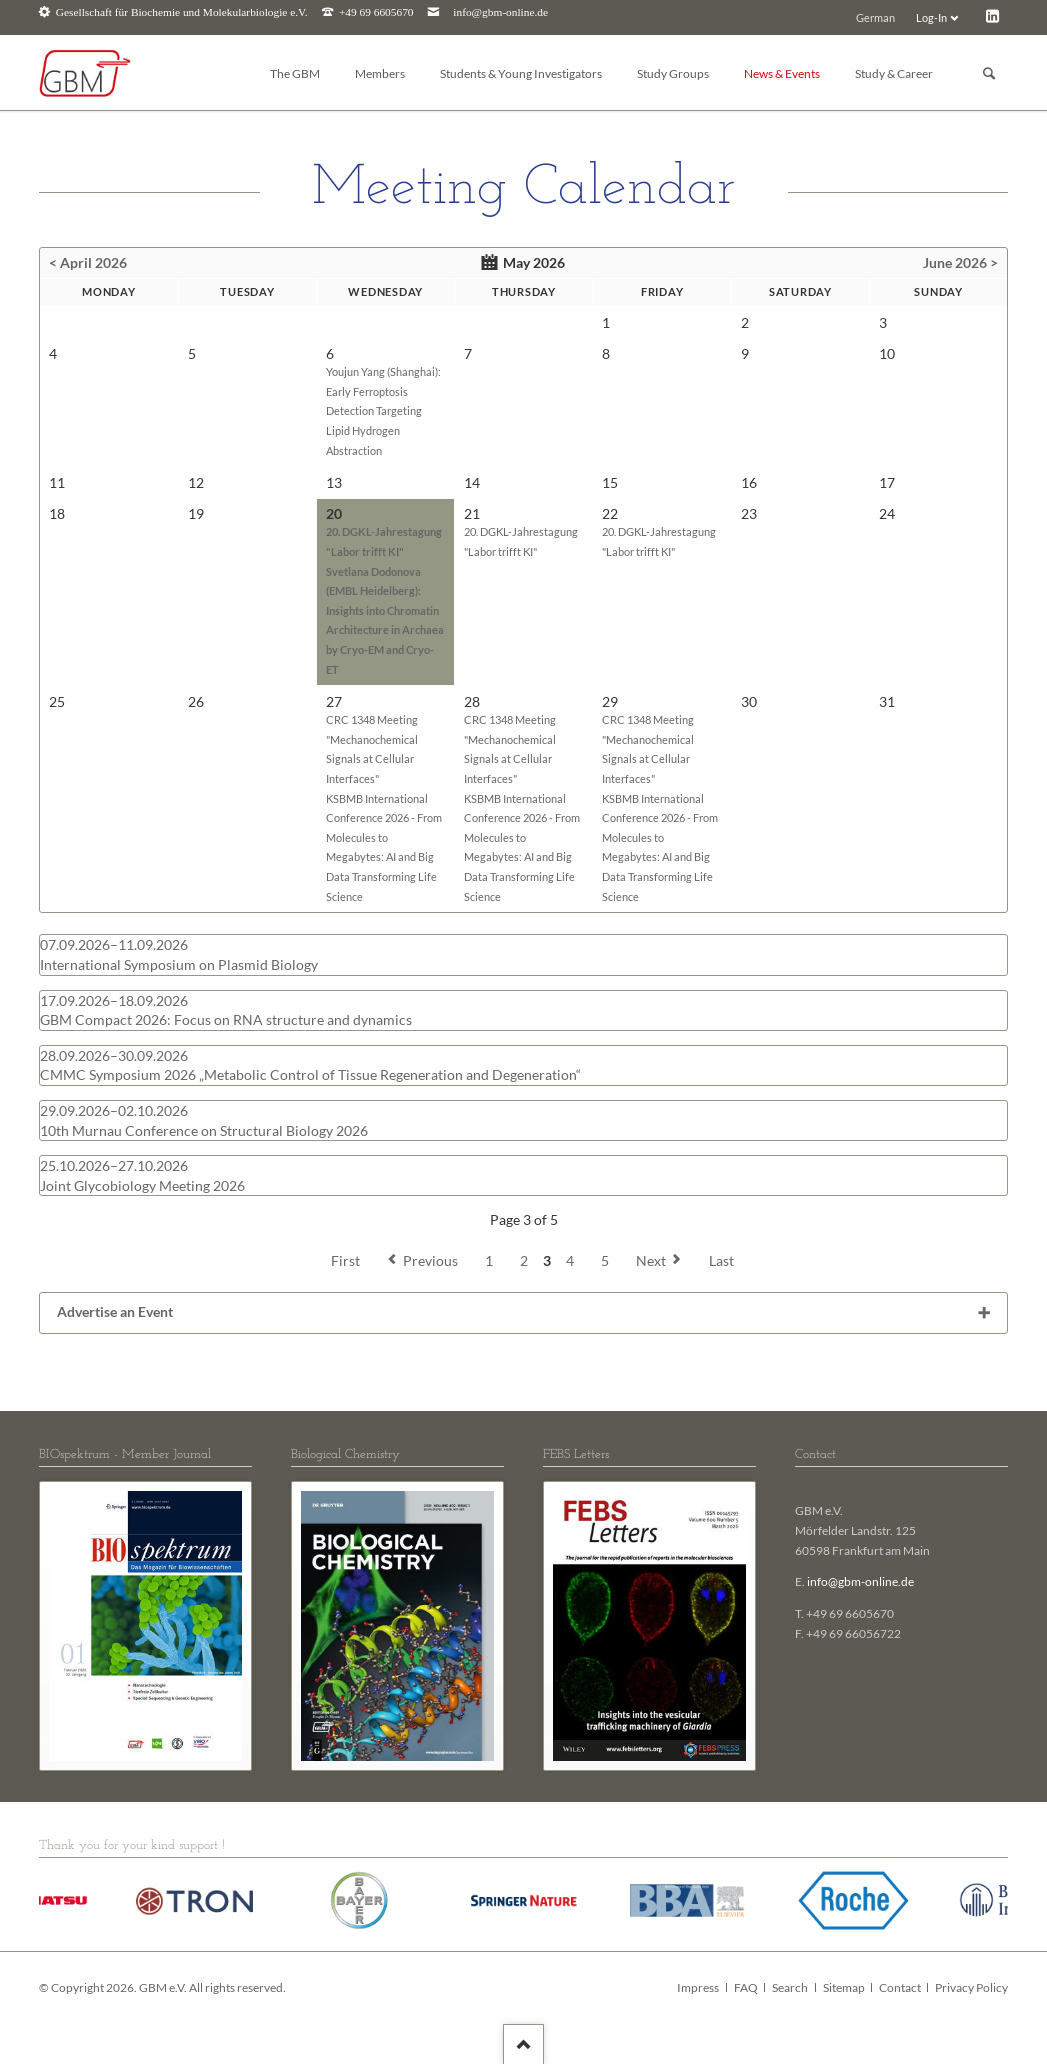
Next (651, 1260)
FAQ (746, 1987)
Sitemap (844, 1987)
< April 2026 (88, 262)
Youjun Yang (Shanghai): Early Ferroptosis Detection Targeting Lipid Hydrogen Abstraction (383, 411)
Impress (698, 1987)
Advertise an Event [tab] (115, 1311)
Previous (430, 1260)
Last (721, 1260)
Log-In (931, 17)
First (345, 1260)
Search (790, 1987)
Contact (900, 1987)
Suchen (989, 73)
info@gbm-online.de (500, 12)
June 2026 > (960, 262)
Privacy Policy (971, 1987)
